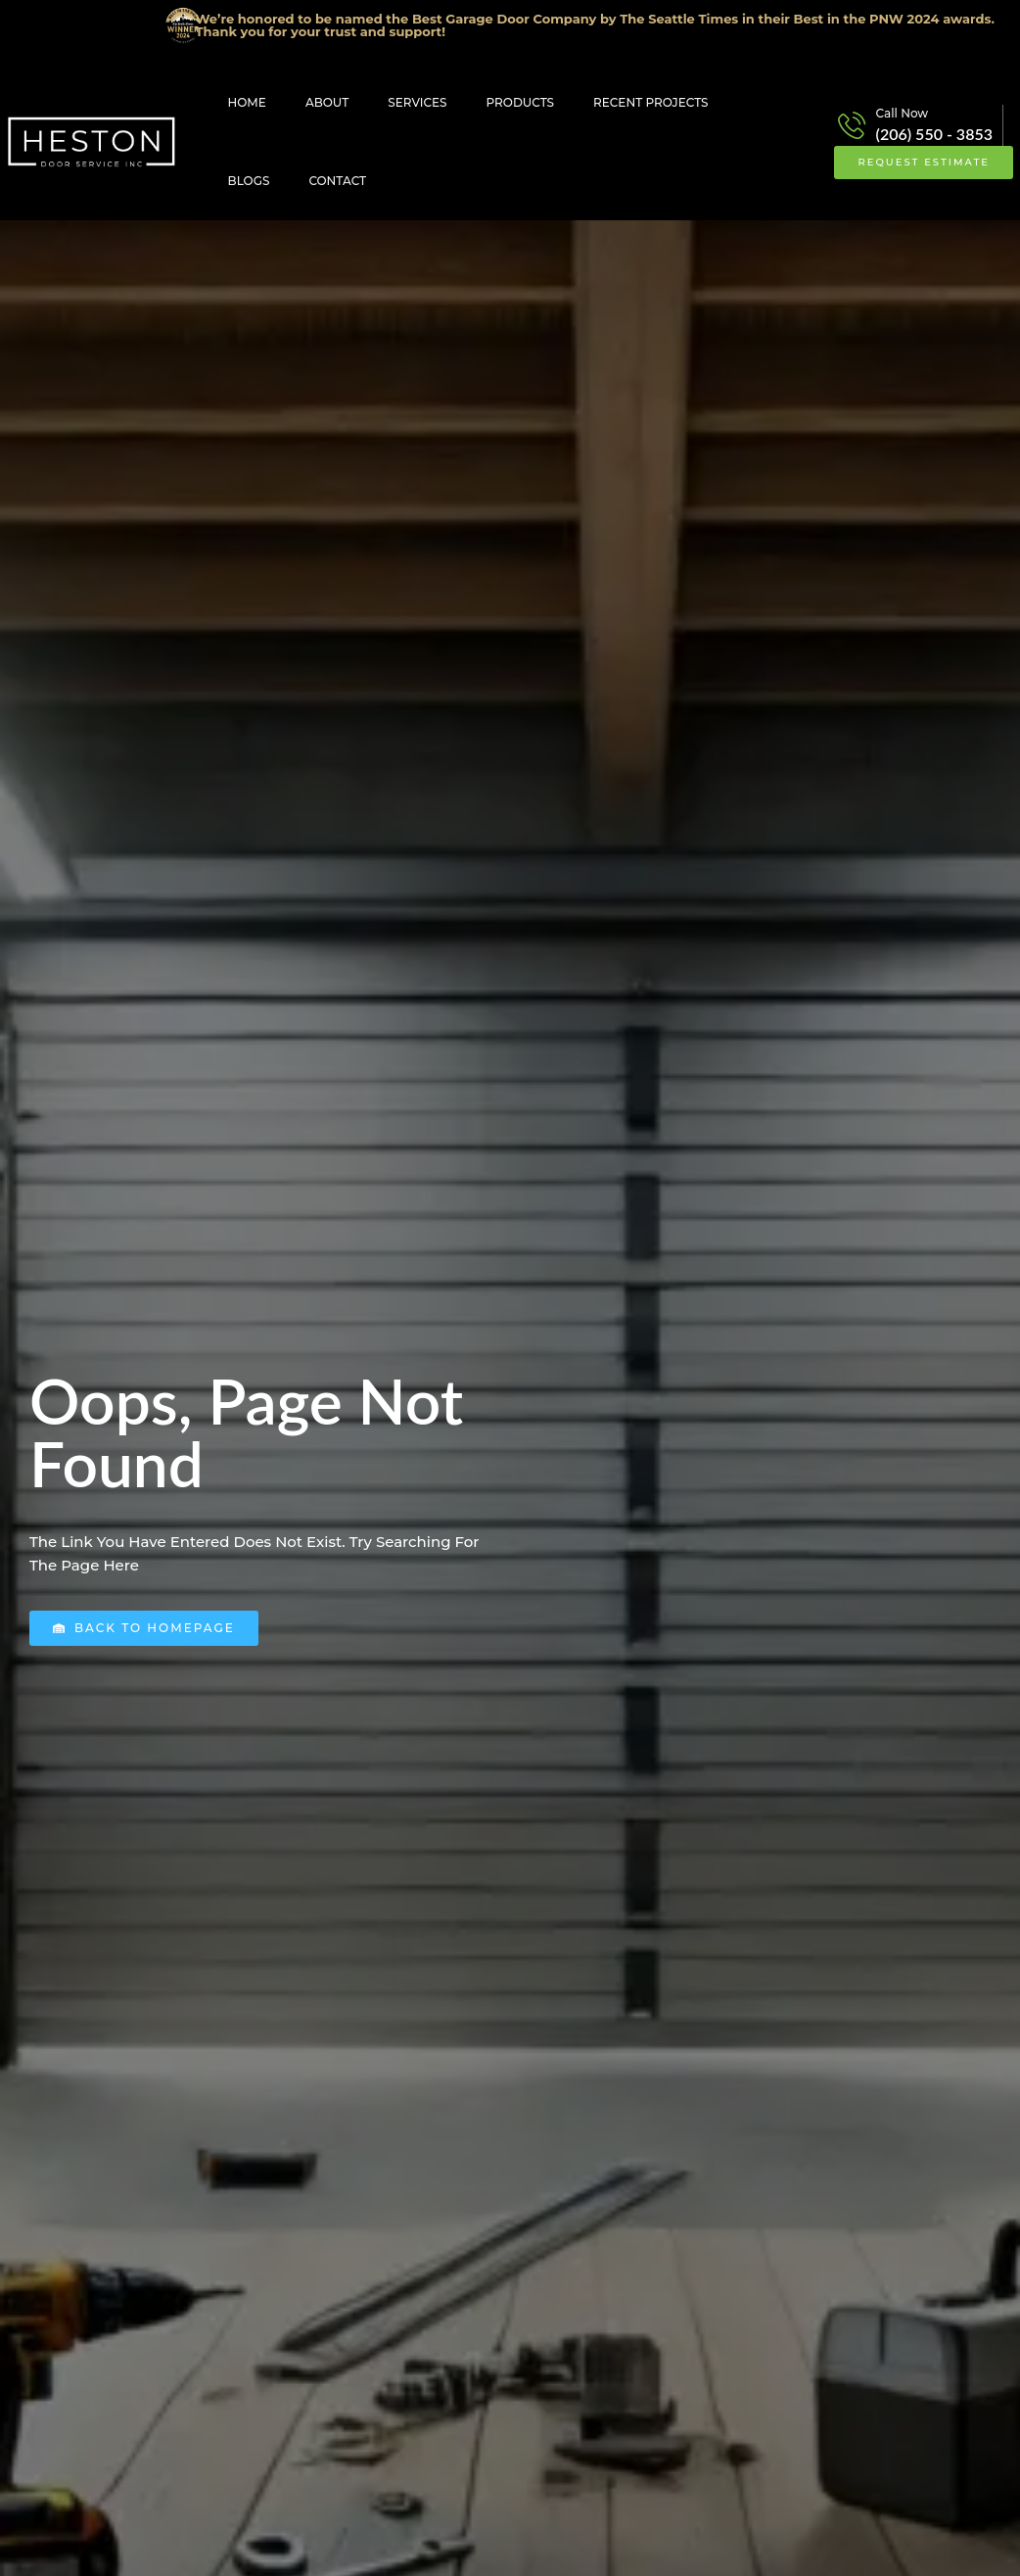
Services (417, 102)
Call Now (902, 113)
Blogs (249, 180)
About (326, 102)
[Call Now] (851, 125)
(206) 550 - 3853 (934, 133)
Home (247, 102)
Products (521, 102)
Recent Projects (650, 102)
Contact (337, 180)
